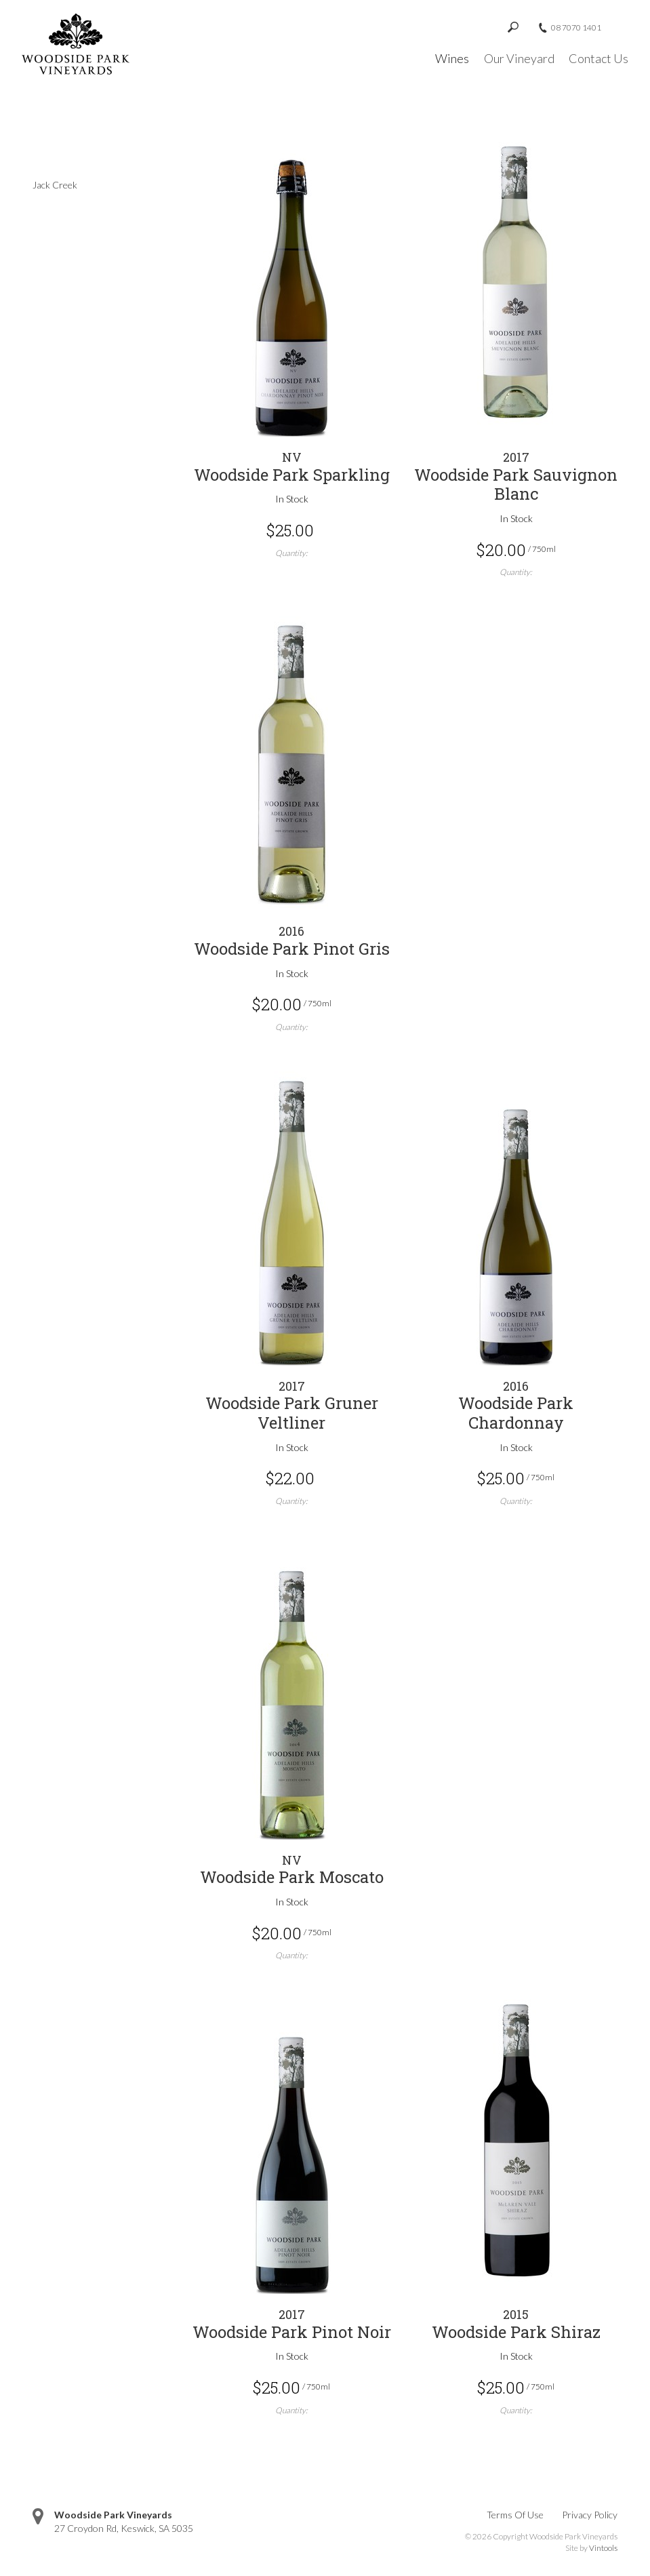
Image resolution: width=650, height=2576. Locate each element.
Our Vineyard (519, 58)
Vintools (603, 2548)
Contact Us (598, 58)
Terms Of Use (515, 2514)
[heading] (291, 467)
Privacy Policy (589, 2514)
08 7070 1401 (576, 28)
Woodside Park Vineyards (113, 2514)
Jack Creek (55, 185)
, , (123, 2528)
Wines (452, 58)
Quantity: (291, 553)
